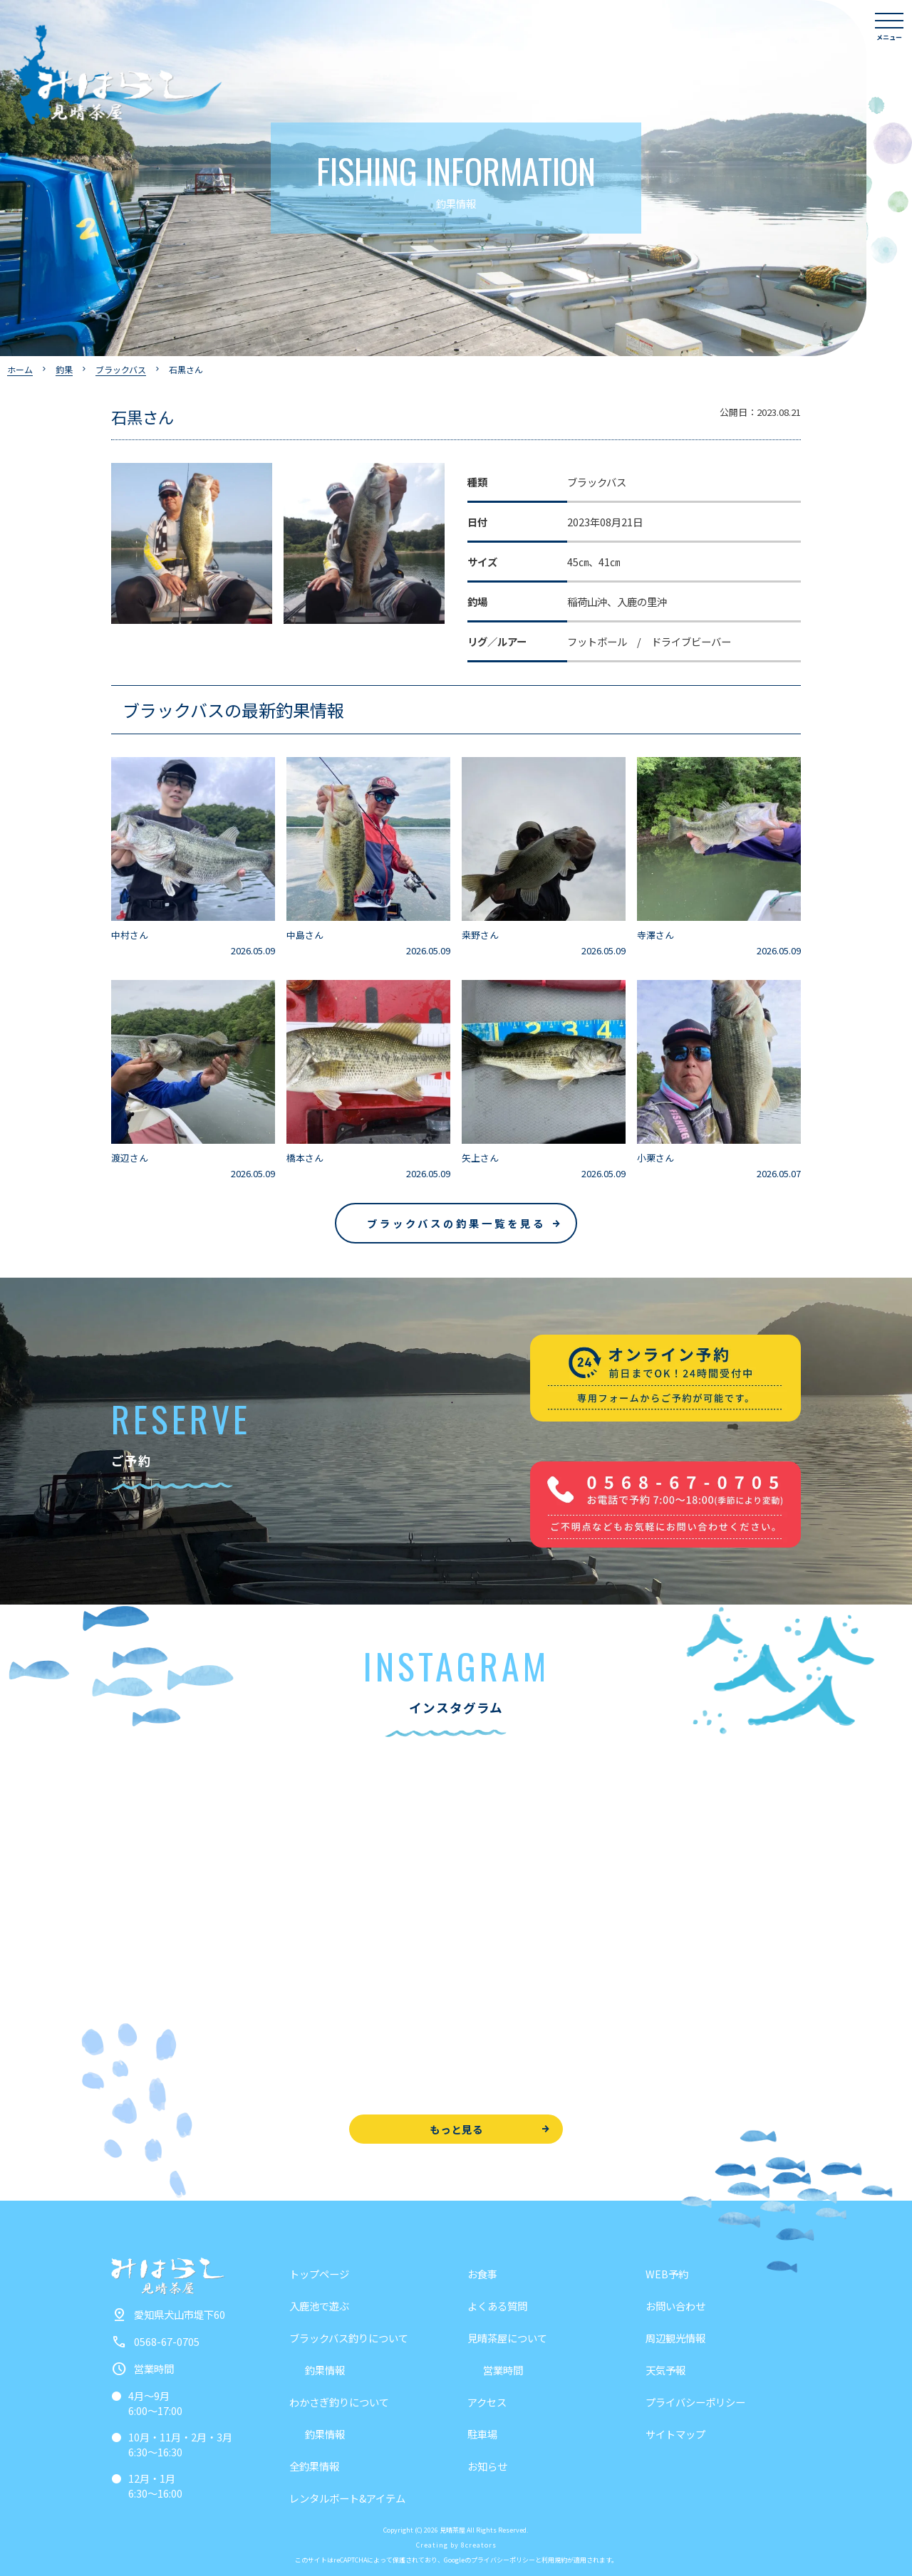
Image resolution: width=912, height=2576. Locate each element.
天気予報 (665, 2369)
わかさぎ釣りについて (339, 2401)
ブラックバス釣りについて (348, 2337)
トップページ (319, 2273)
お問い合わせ (675, 2305)
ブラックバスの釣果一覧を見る (456, 1223)
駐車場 (482, 2433)
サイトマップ (675, 2433)
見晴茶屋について (507, 2337)
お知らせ (487, 2465)
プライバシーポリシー (695, 2401)
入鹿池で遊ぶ (319, 2305)
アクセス (487, 2401)
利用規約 (554, 2560)
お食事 (482, 2273)
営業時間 (503, 2369)
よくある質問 (497, 2305)
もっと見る (456, 2129)
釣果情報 (325, 2369)
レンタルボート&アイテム (347, 2498)
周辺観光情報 (675, 2337)
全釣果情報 (314, 2465)
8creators (479, 2545)
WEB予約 (667, 2273)
